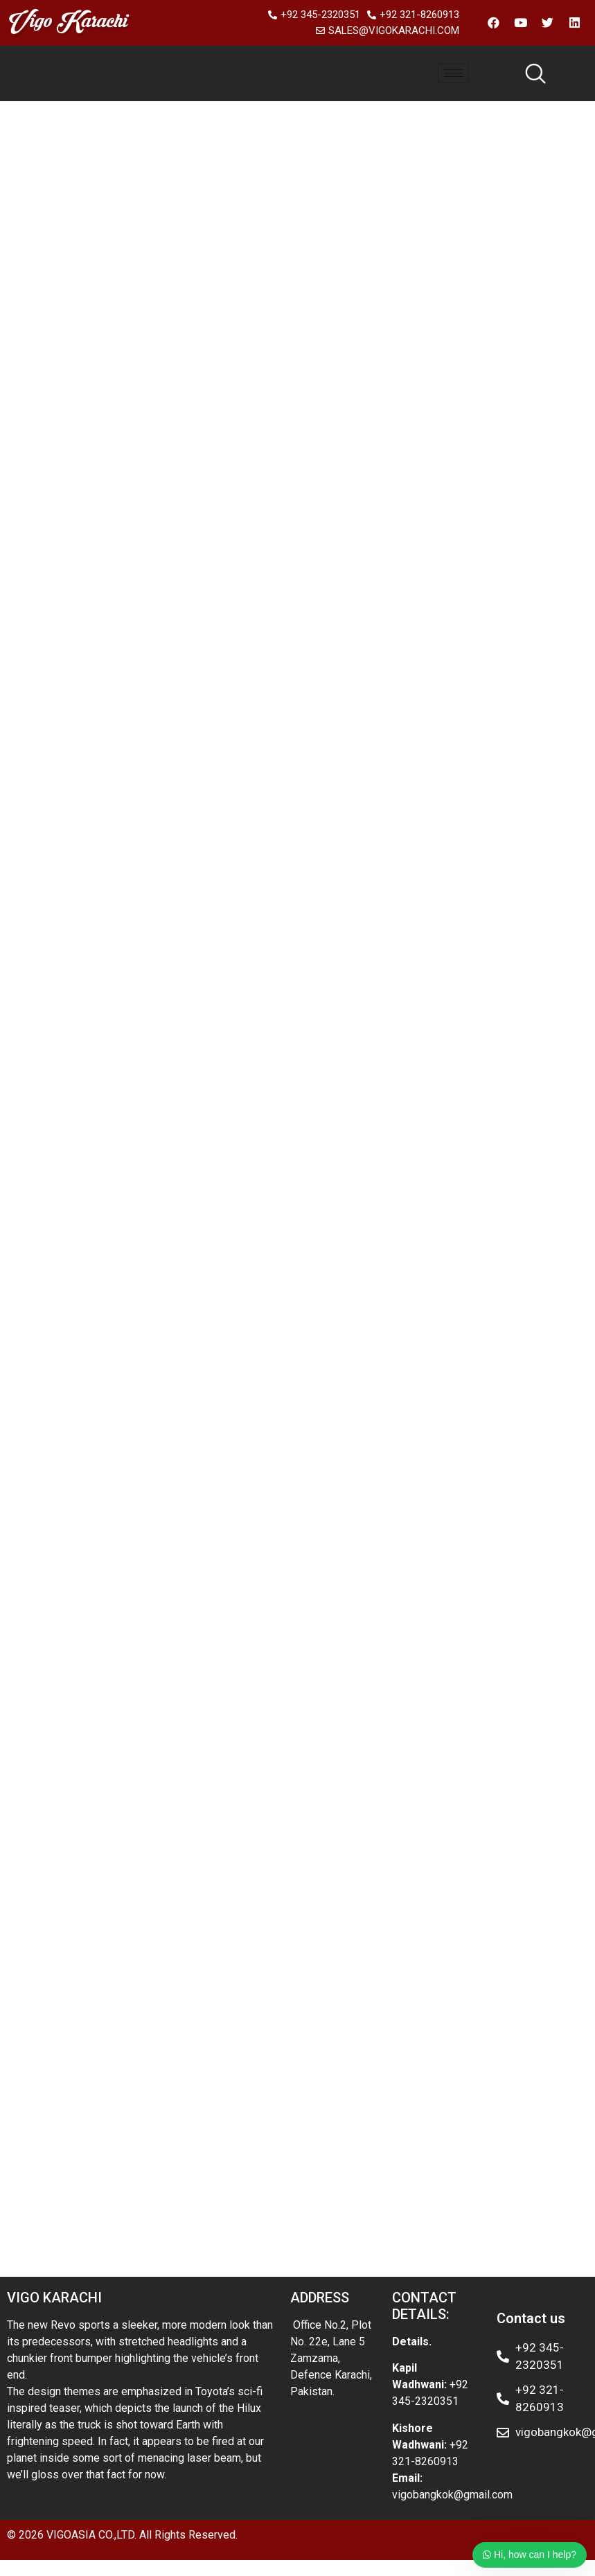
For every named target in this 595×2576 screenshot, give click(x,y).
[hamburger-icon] (453, 73)
